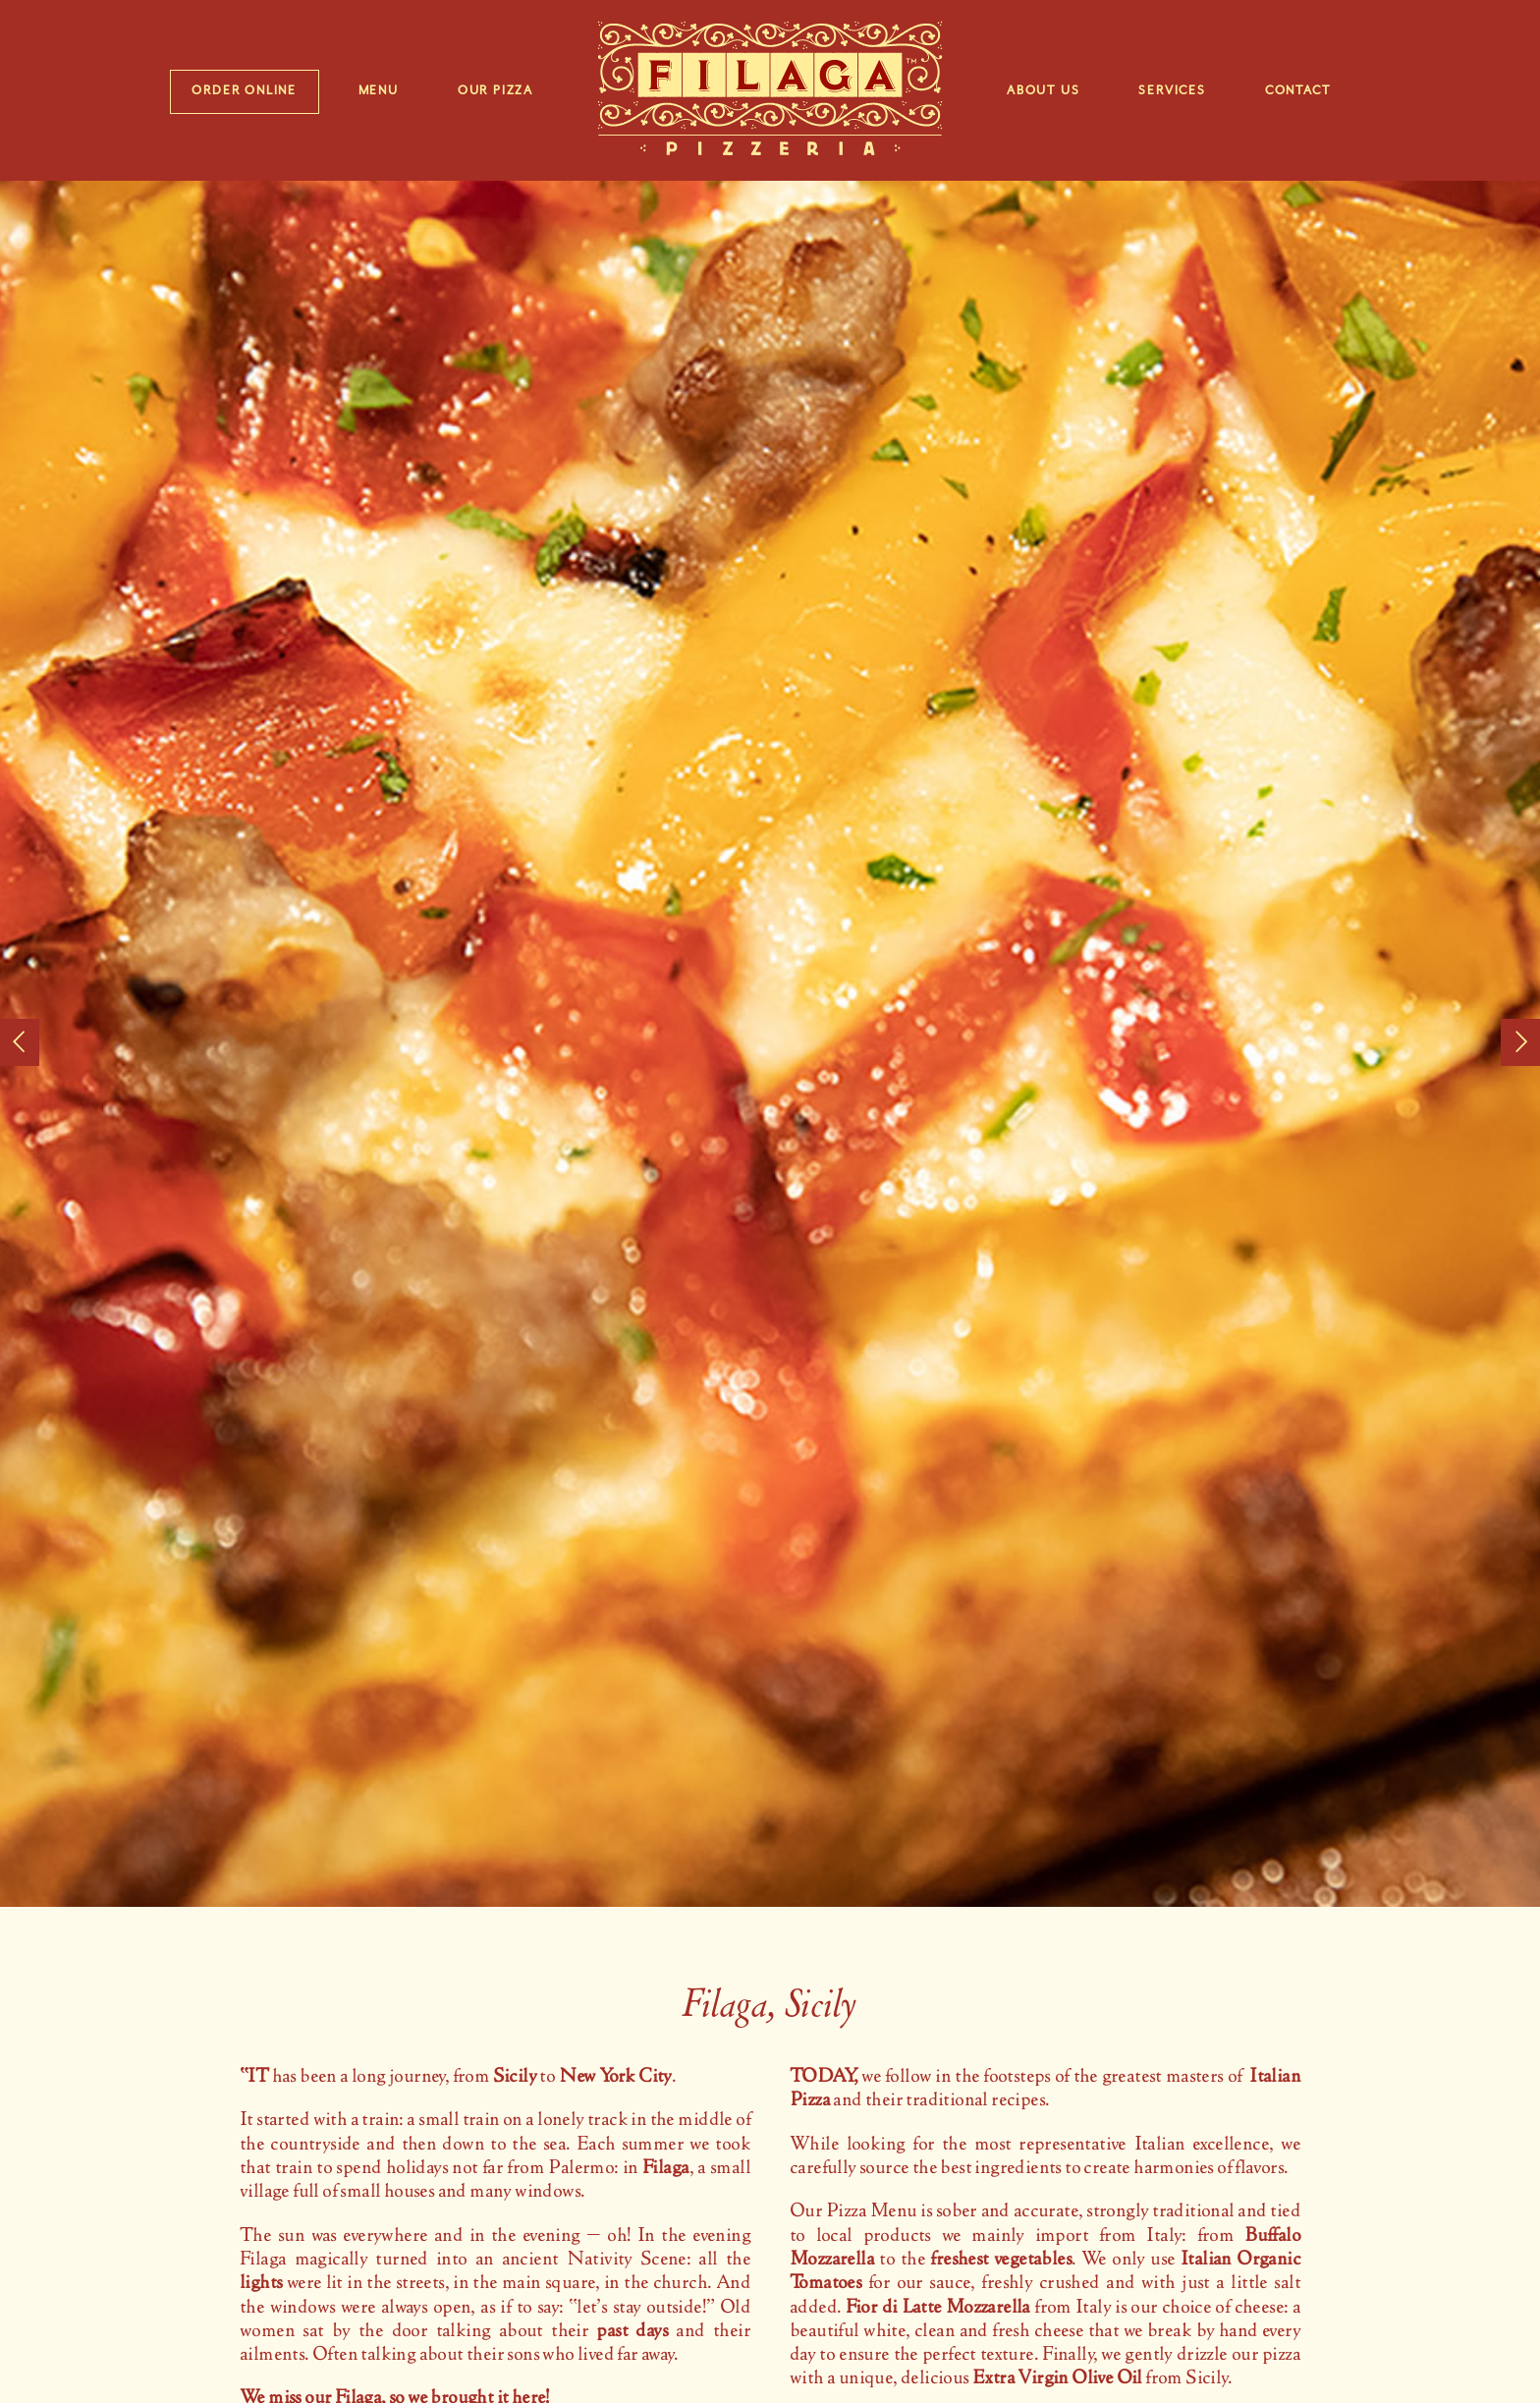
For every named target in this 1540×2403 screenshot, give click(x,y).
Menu (378, 91)
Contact (1298, 91)
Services (1171, 91)
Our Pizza (495, 91)
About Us (1043, 91)
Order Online (244, 91)
